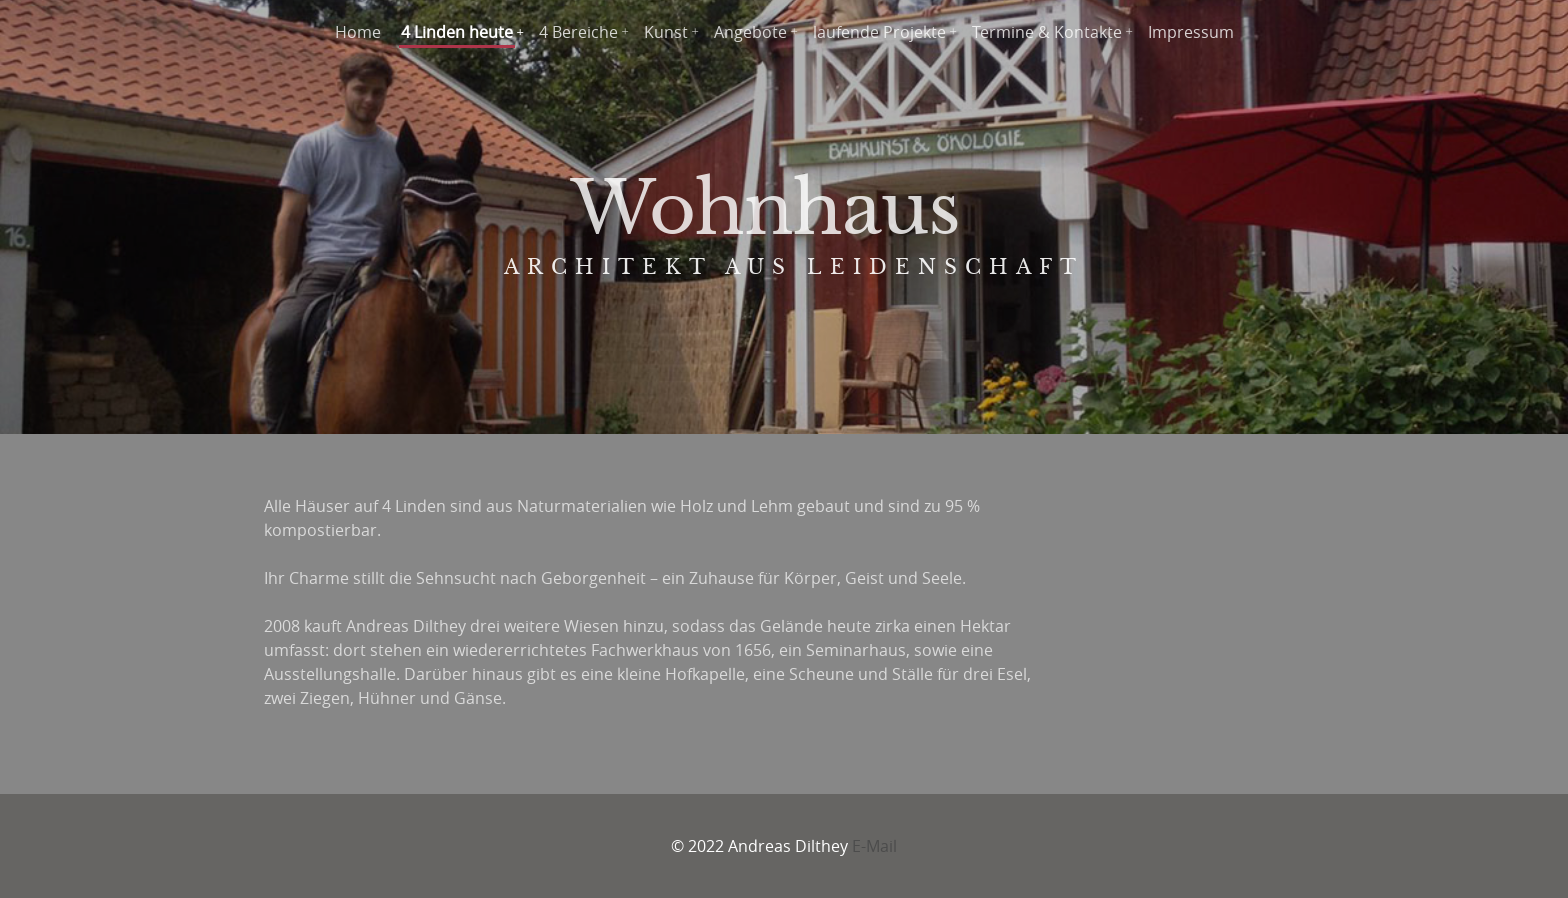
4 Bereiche (578, 32)
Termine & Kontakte (1047, 32)
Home (358, 32)
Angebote (750, 32)
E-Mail (874, 846)
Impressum (1191, 32)
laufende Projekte (879, 32)
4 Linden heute (457, 32)
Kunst (666, 32)
